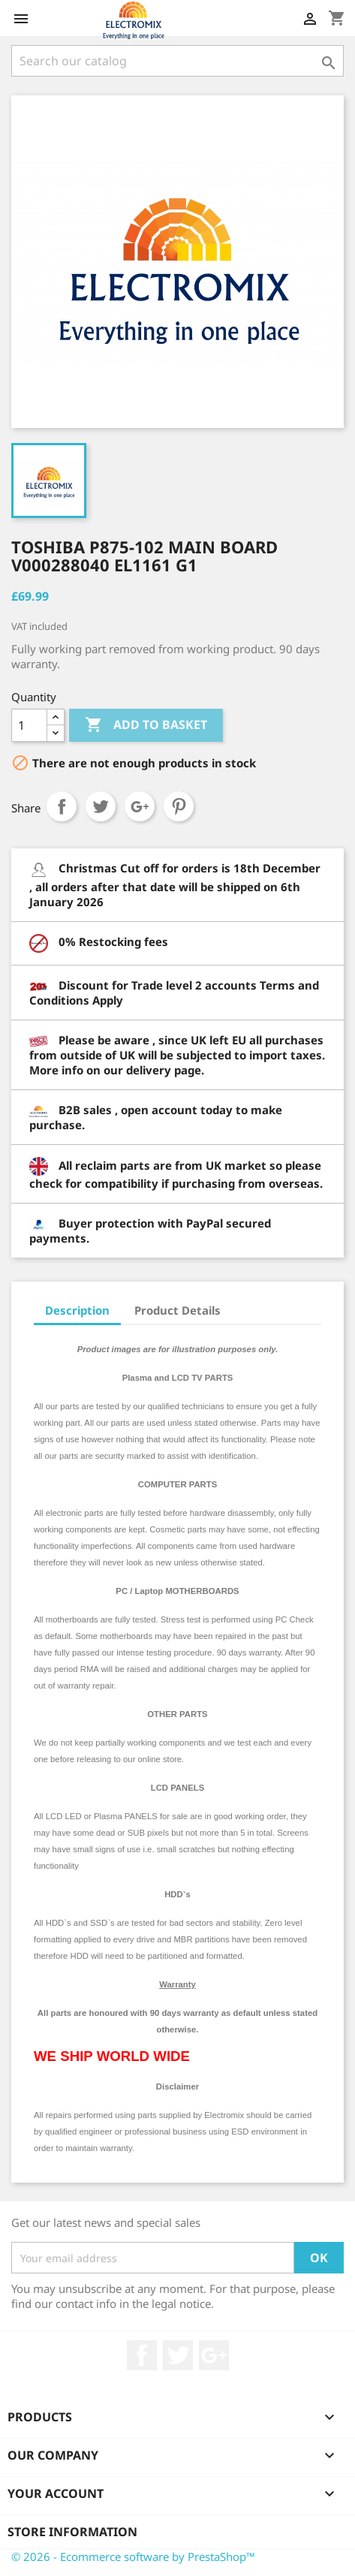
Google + (214, 2355)
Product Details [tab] (177, 1310)
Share (62, 806)
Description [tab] (77, 1310)
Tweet (101, 806)
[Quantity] (29, 725)
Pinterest (179, 806)
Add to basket (146, 725)
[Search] (177, 61)
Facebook (142, 2355)
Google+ (140, 806)
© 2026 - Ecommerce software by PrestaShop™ (133, 2556)
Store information (72, 2531)
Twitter (178, 2355)
